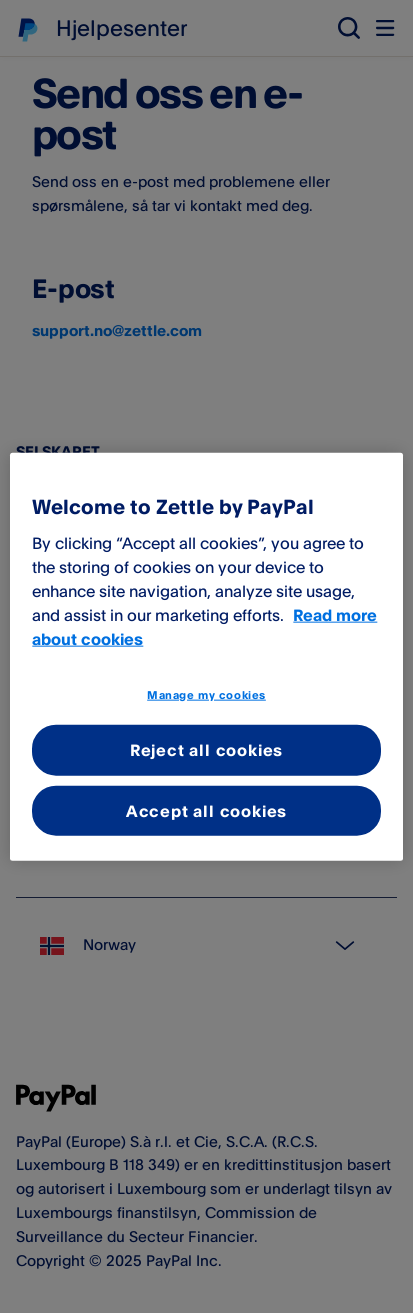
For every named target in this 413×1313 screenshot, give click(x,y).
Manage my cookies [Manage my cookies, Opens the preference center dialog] (206, 694)
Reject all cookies (206, 750)
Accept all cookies (206, 810)
